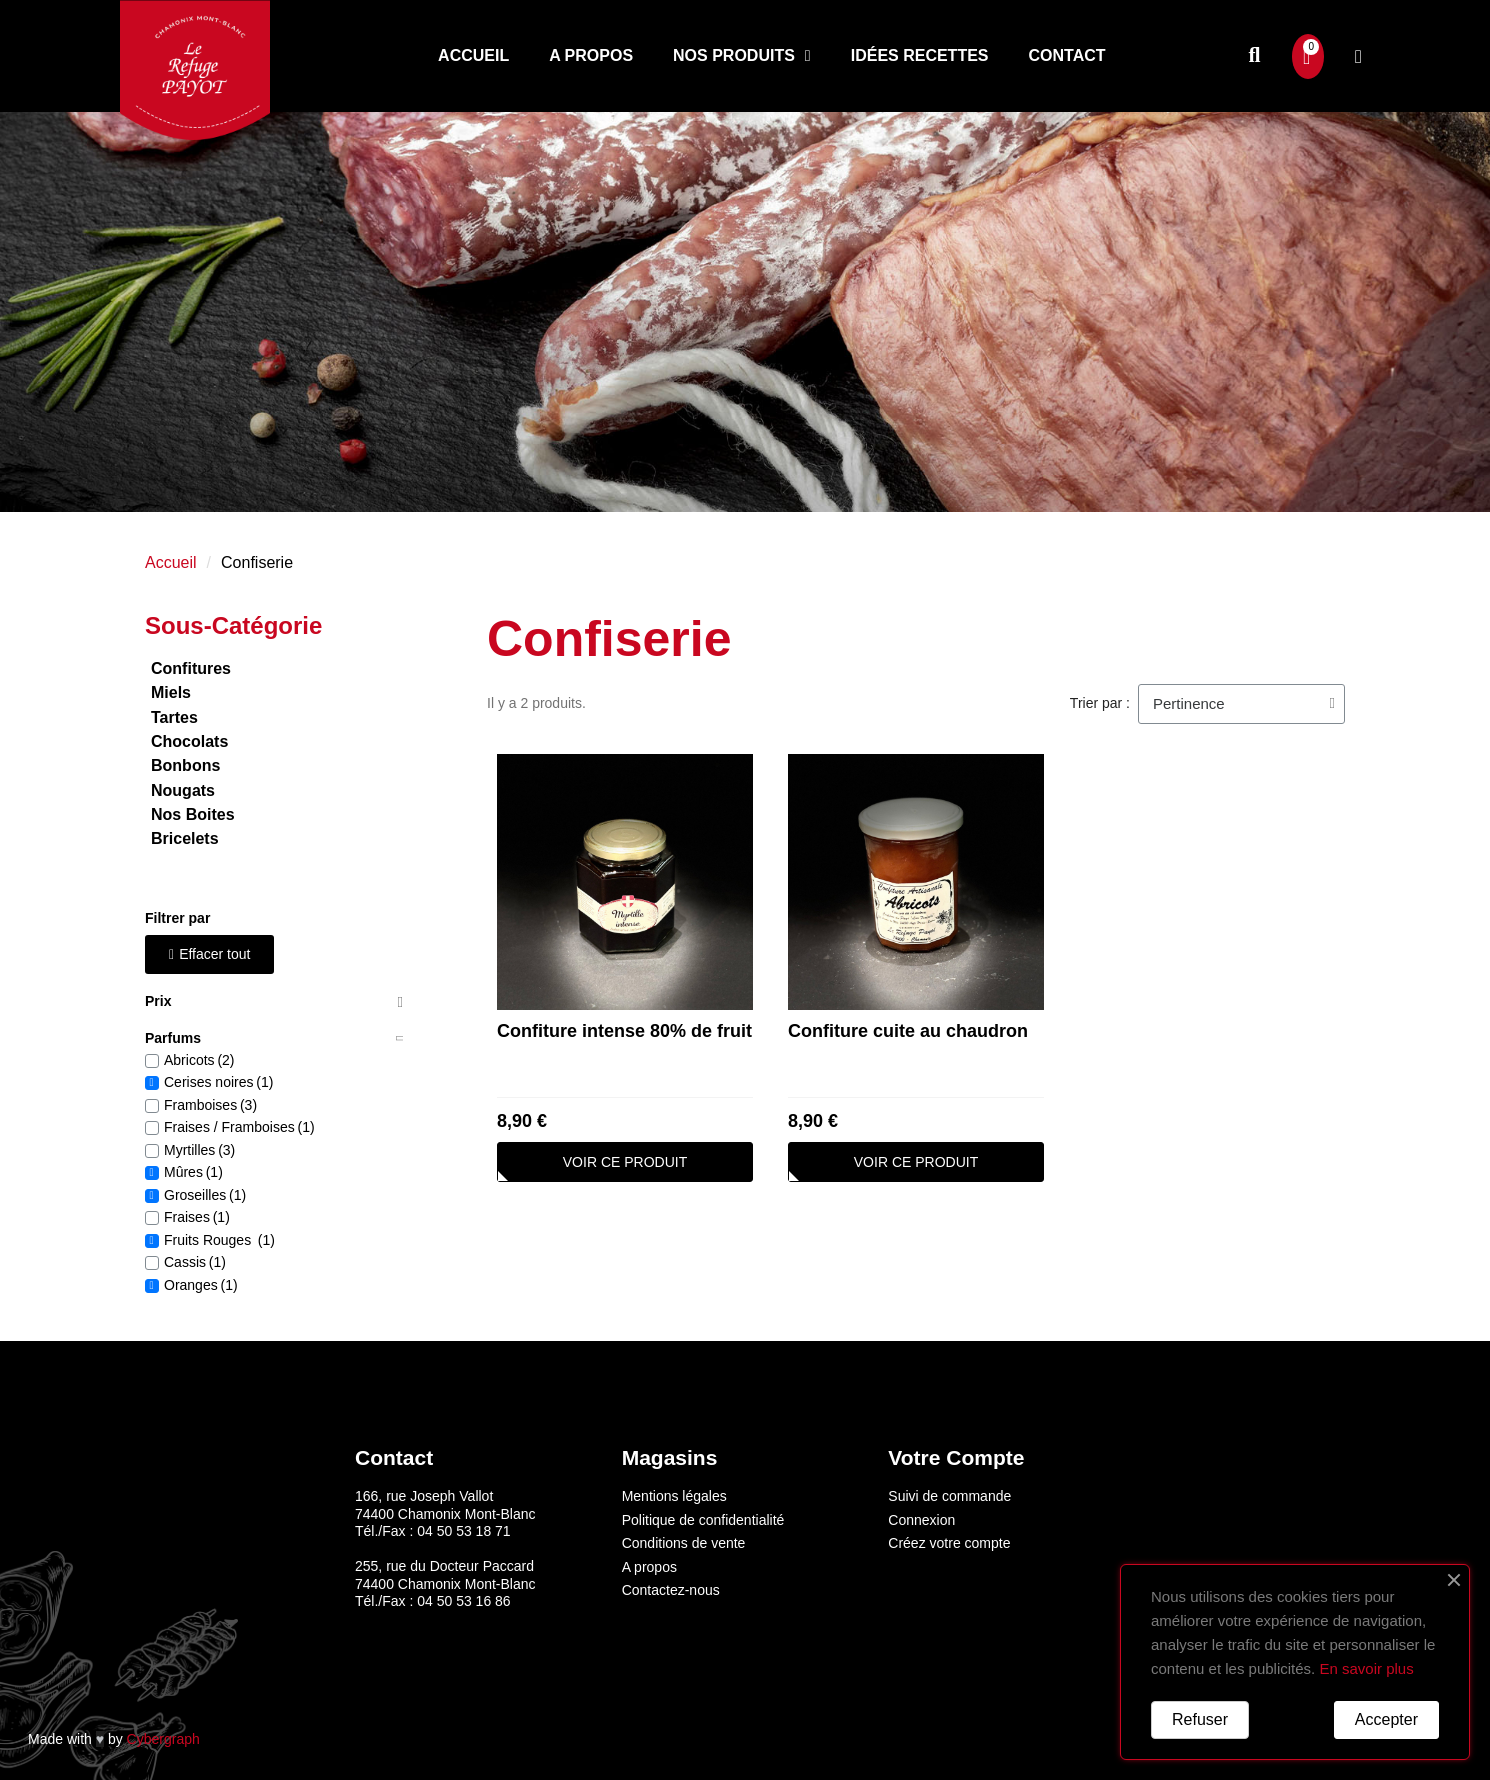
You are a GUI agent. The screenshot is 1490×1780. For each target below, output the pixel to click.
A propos (591, 55)
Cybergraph (163, 1739)
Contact (1067, 55)
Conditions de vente (684, 1543)
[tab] (274, 1002)
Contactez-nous (671, 1590)
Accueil (473, 55)
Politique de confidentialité (703, 1520)
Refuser (1200, 1719)
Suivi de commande (949, 1496)
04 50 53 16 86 (463, 1601)
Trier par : (1100, 703)
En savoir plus (1366, 1668)
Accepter (1386, 1719)
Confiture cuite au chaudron (908, 1031)
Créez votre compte (949, 1543)
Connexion (921, 1520)
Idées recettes (920, 55)
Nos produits (742, 56)
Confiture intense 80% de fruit (624, 1031)
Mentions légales (674, 1496)
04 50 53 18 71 (463, 1531)
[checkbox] (152, 1061)
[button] (1254, 56)
